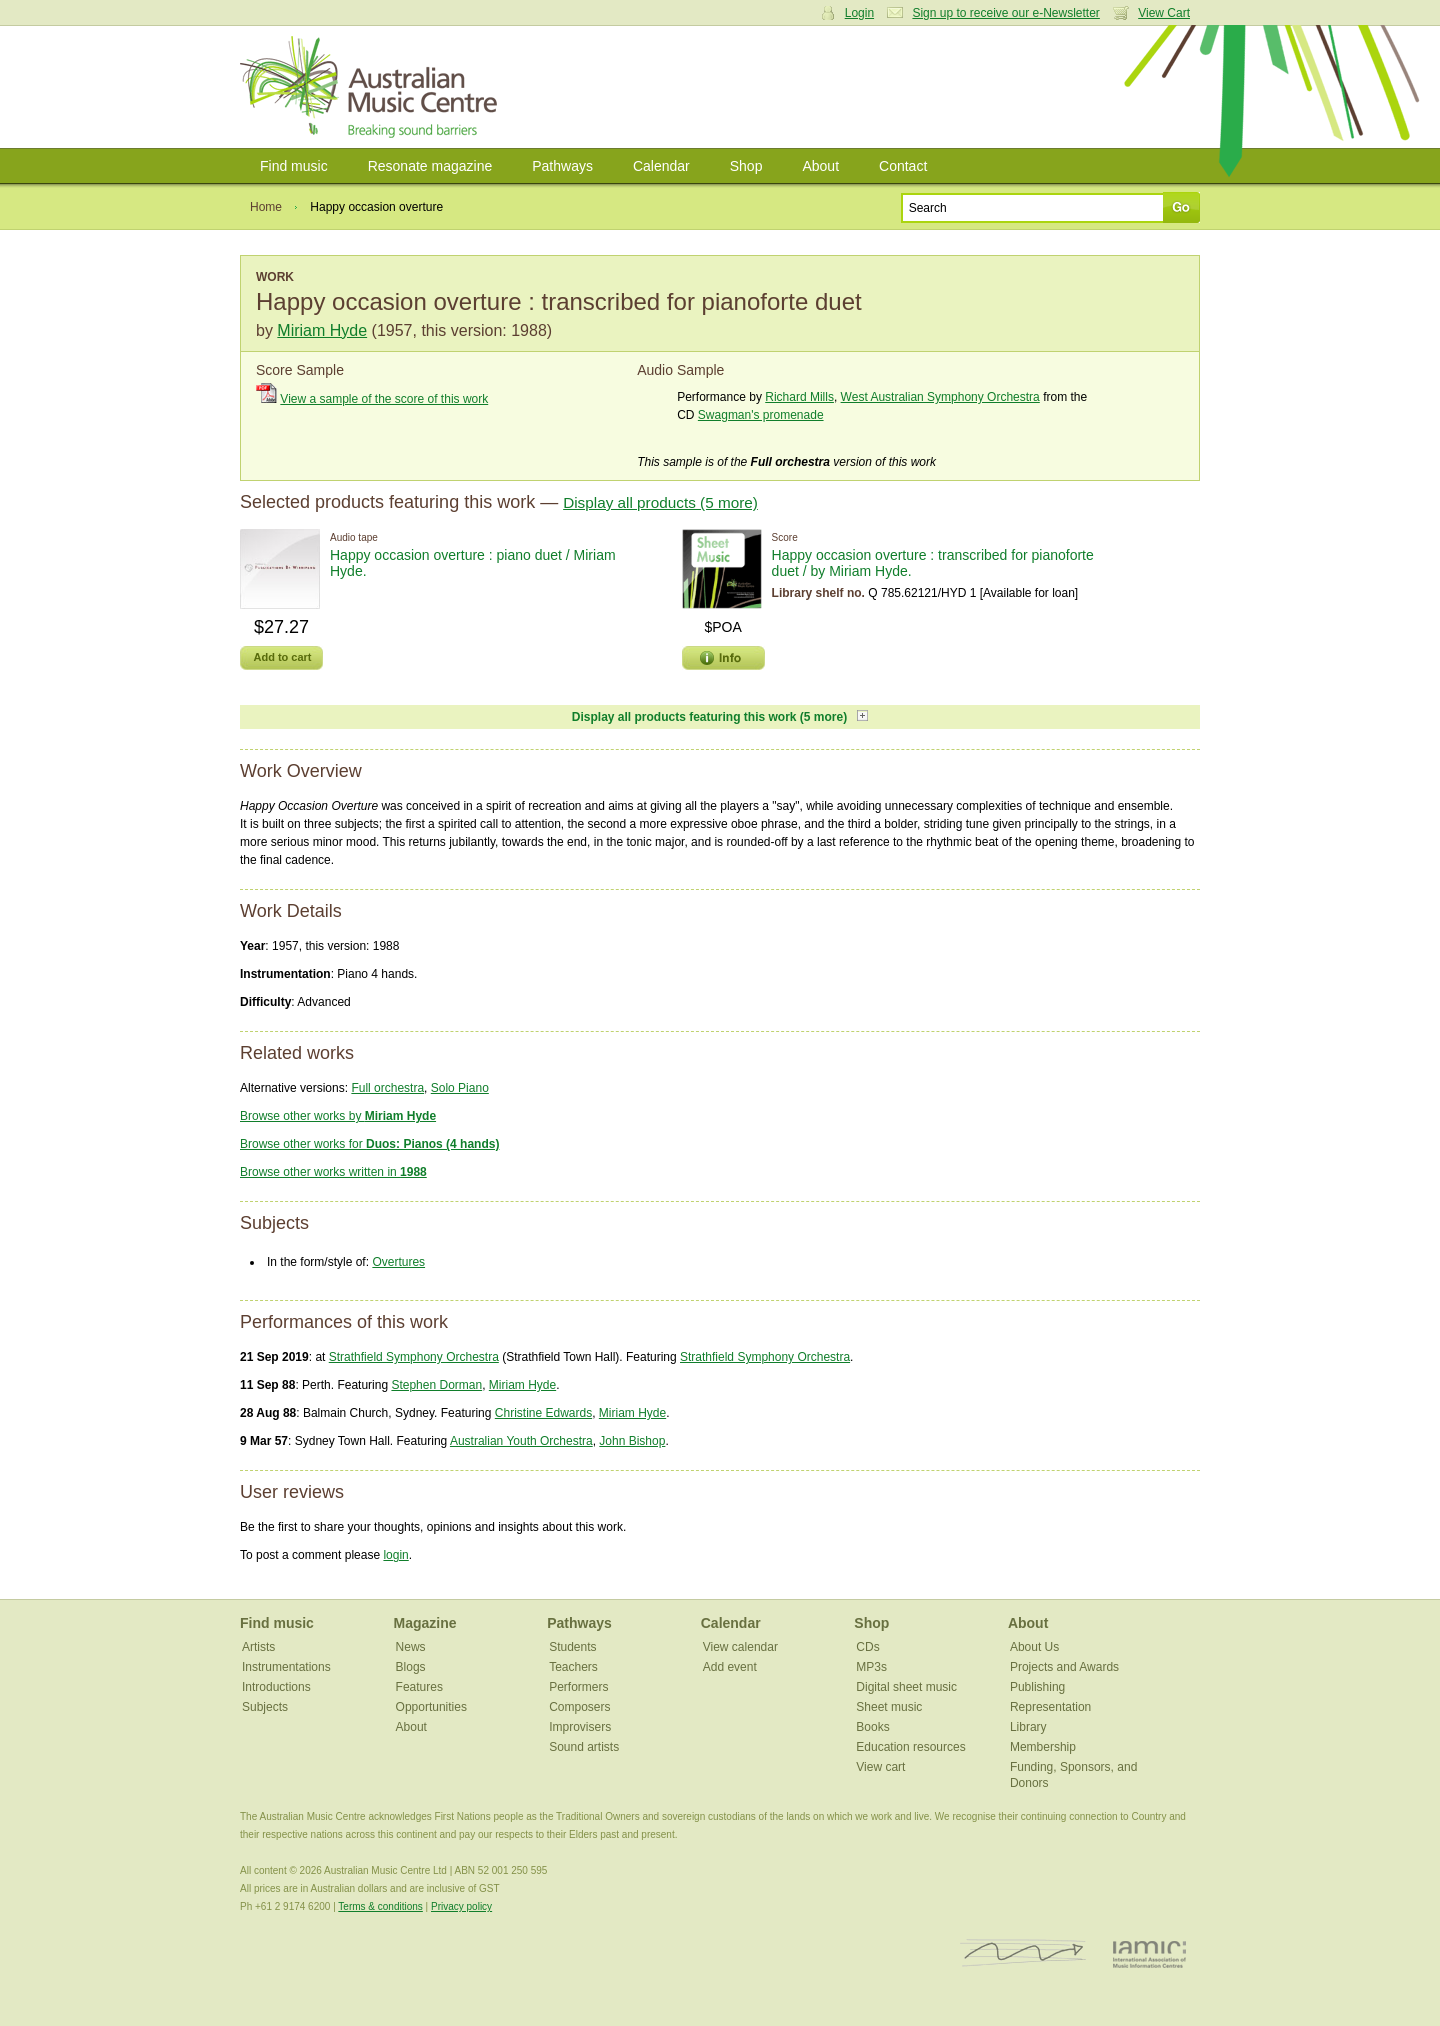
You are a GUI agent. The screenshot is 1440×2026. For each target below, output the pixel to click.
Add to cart (282, 657)
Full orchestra (387, 1088)
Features (419, 1687)
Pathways (562, 166)
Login (859, 13)
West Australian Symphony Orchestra (940, 397)
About (820, 166)
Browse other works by (338, 1116)
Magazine (425, 1623)
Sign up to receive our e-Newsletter (1005, 13)
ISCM (1023, 1953)
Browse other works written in (333, 1172)
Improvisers (580, 1727)
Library (1028, 1727)
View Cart (1164, 13)
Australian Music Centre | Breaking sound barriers (372, 87)
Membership (1043, 1747)
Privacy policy (461, 1906)
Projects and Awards (1064, 1667)
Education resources (910, 1747)
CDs (867, 1647)
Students (572, 1647)
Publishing (1037, 1687)
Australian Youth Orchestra (521, 1441)
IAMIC (1149, 1953)
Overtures (398, 1262)
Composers (579, 1707)
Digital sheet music (906, 1687)
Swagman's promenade (761, 415)
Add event (730, 1667)
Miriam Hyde (322, 330)
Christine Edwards (543, 1413)
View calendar (740, 1647)
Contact (903, 166)
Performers (578, 1687)
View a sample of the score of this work (384, 399)
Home (266, 207)
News (411, 1647)
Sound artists (584, 1747)
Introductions (276, 1687)
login (395, 1555)
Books (872, 1727)
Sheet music (889, 1707)
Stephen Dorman (436, 1385)
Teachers (573, 1667)
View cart (880, 1767)
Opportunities (431, 1707)
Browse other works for (369, 1144)
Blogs (411, 1667)
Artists (258, 1647)
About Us (1034, 1647)
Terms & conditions (380, 1906)
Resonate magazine (430, 166)
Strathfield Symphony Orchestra (414, 1357)
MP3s (871, 1667)
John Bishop (632, 1441)
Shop (746, 166)
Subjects (265, 1707)
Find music (294, 166)
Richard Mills (799, 397)
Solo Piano (460, 1088)
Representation (1050, 1707)
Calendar (661, 166)
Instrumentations (286, 1667)
